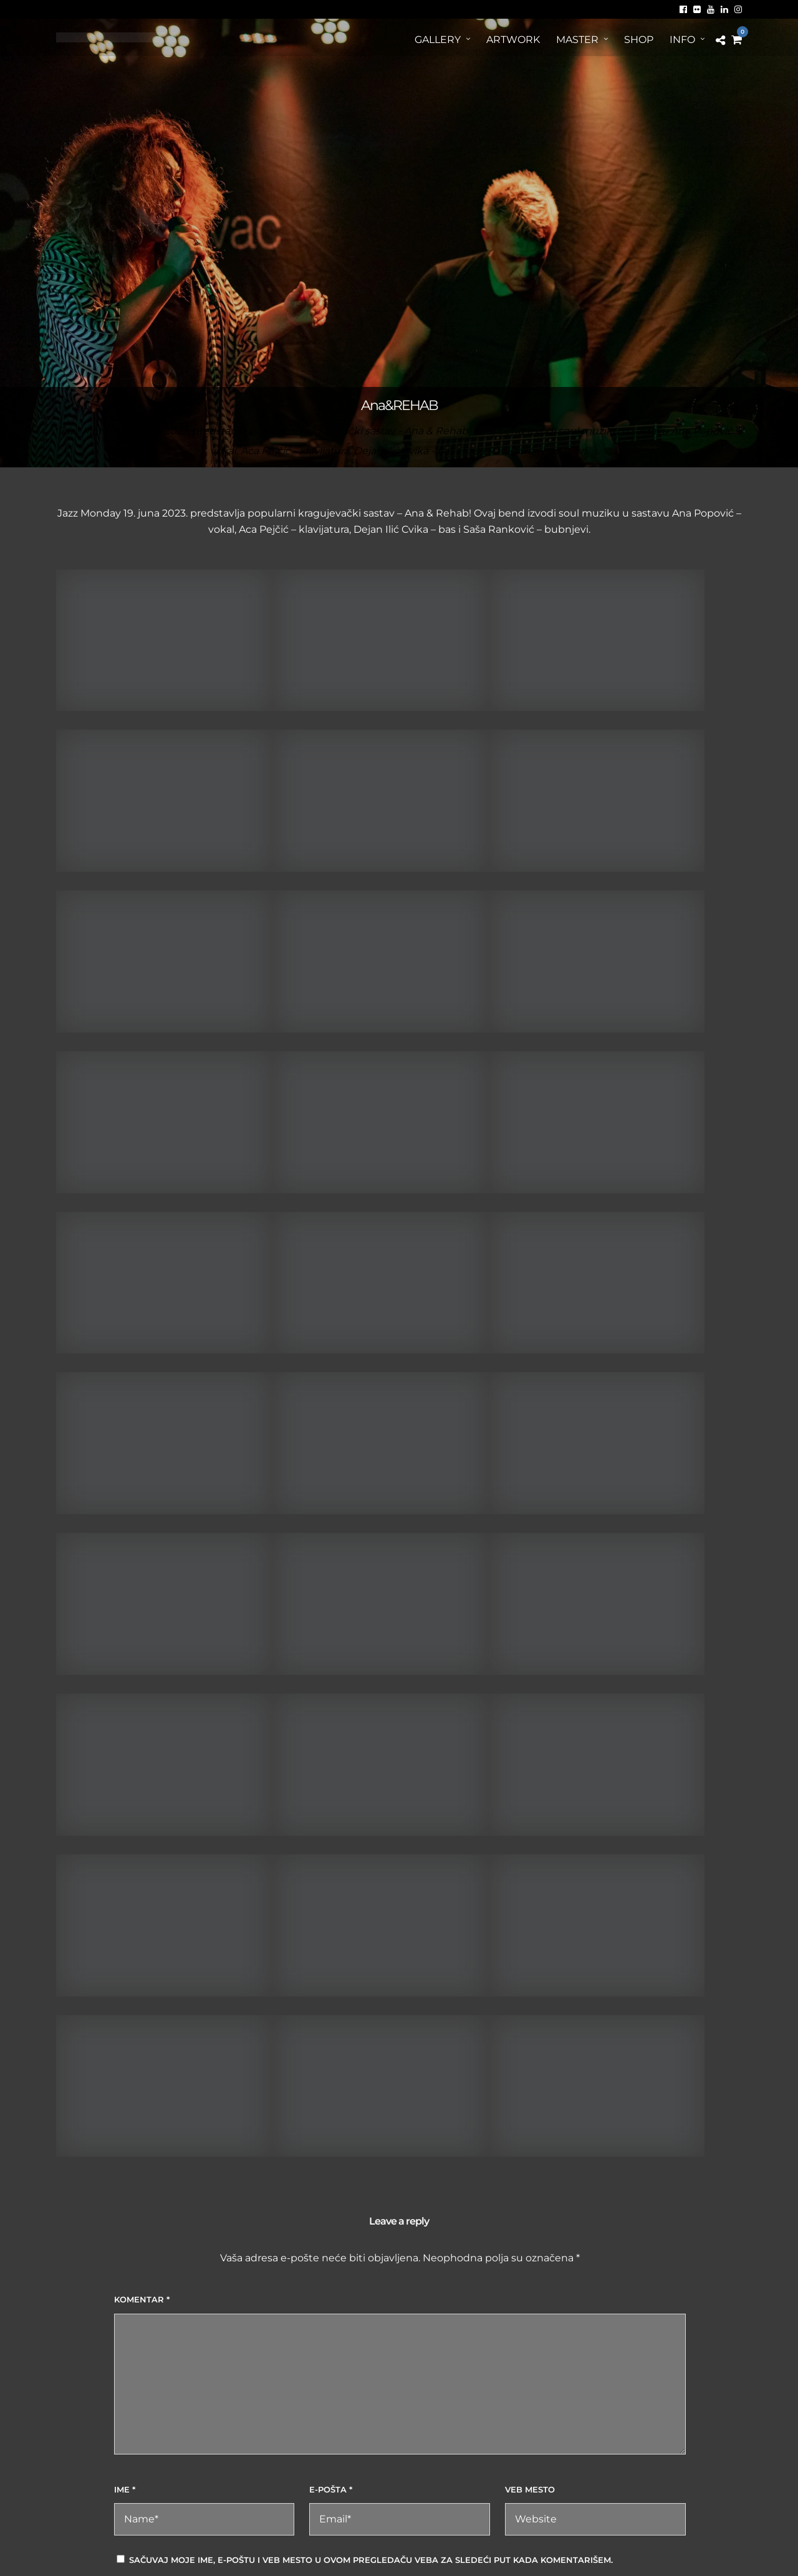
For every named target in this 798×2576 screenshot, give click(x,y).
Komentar (142, 2299)
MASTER (577, 39)
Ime (124, 2489)
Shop (638, 39)
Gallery (438, 39)
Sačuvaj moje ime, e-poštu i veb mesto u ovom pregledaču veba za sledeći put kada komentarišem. (371, 2560)
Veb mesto (530, 2489)
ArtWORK (513, 39)
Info (682, 39)
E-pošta (330, 2489)
